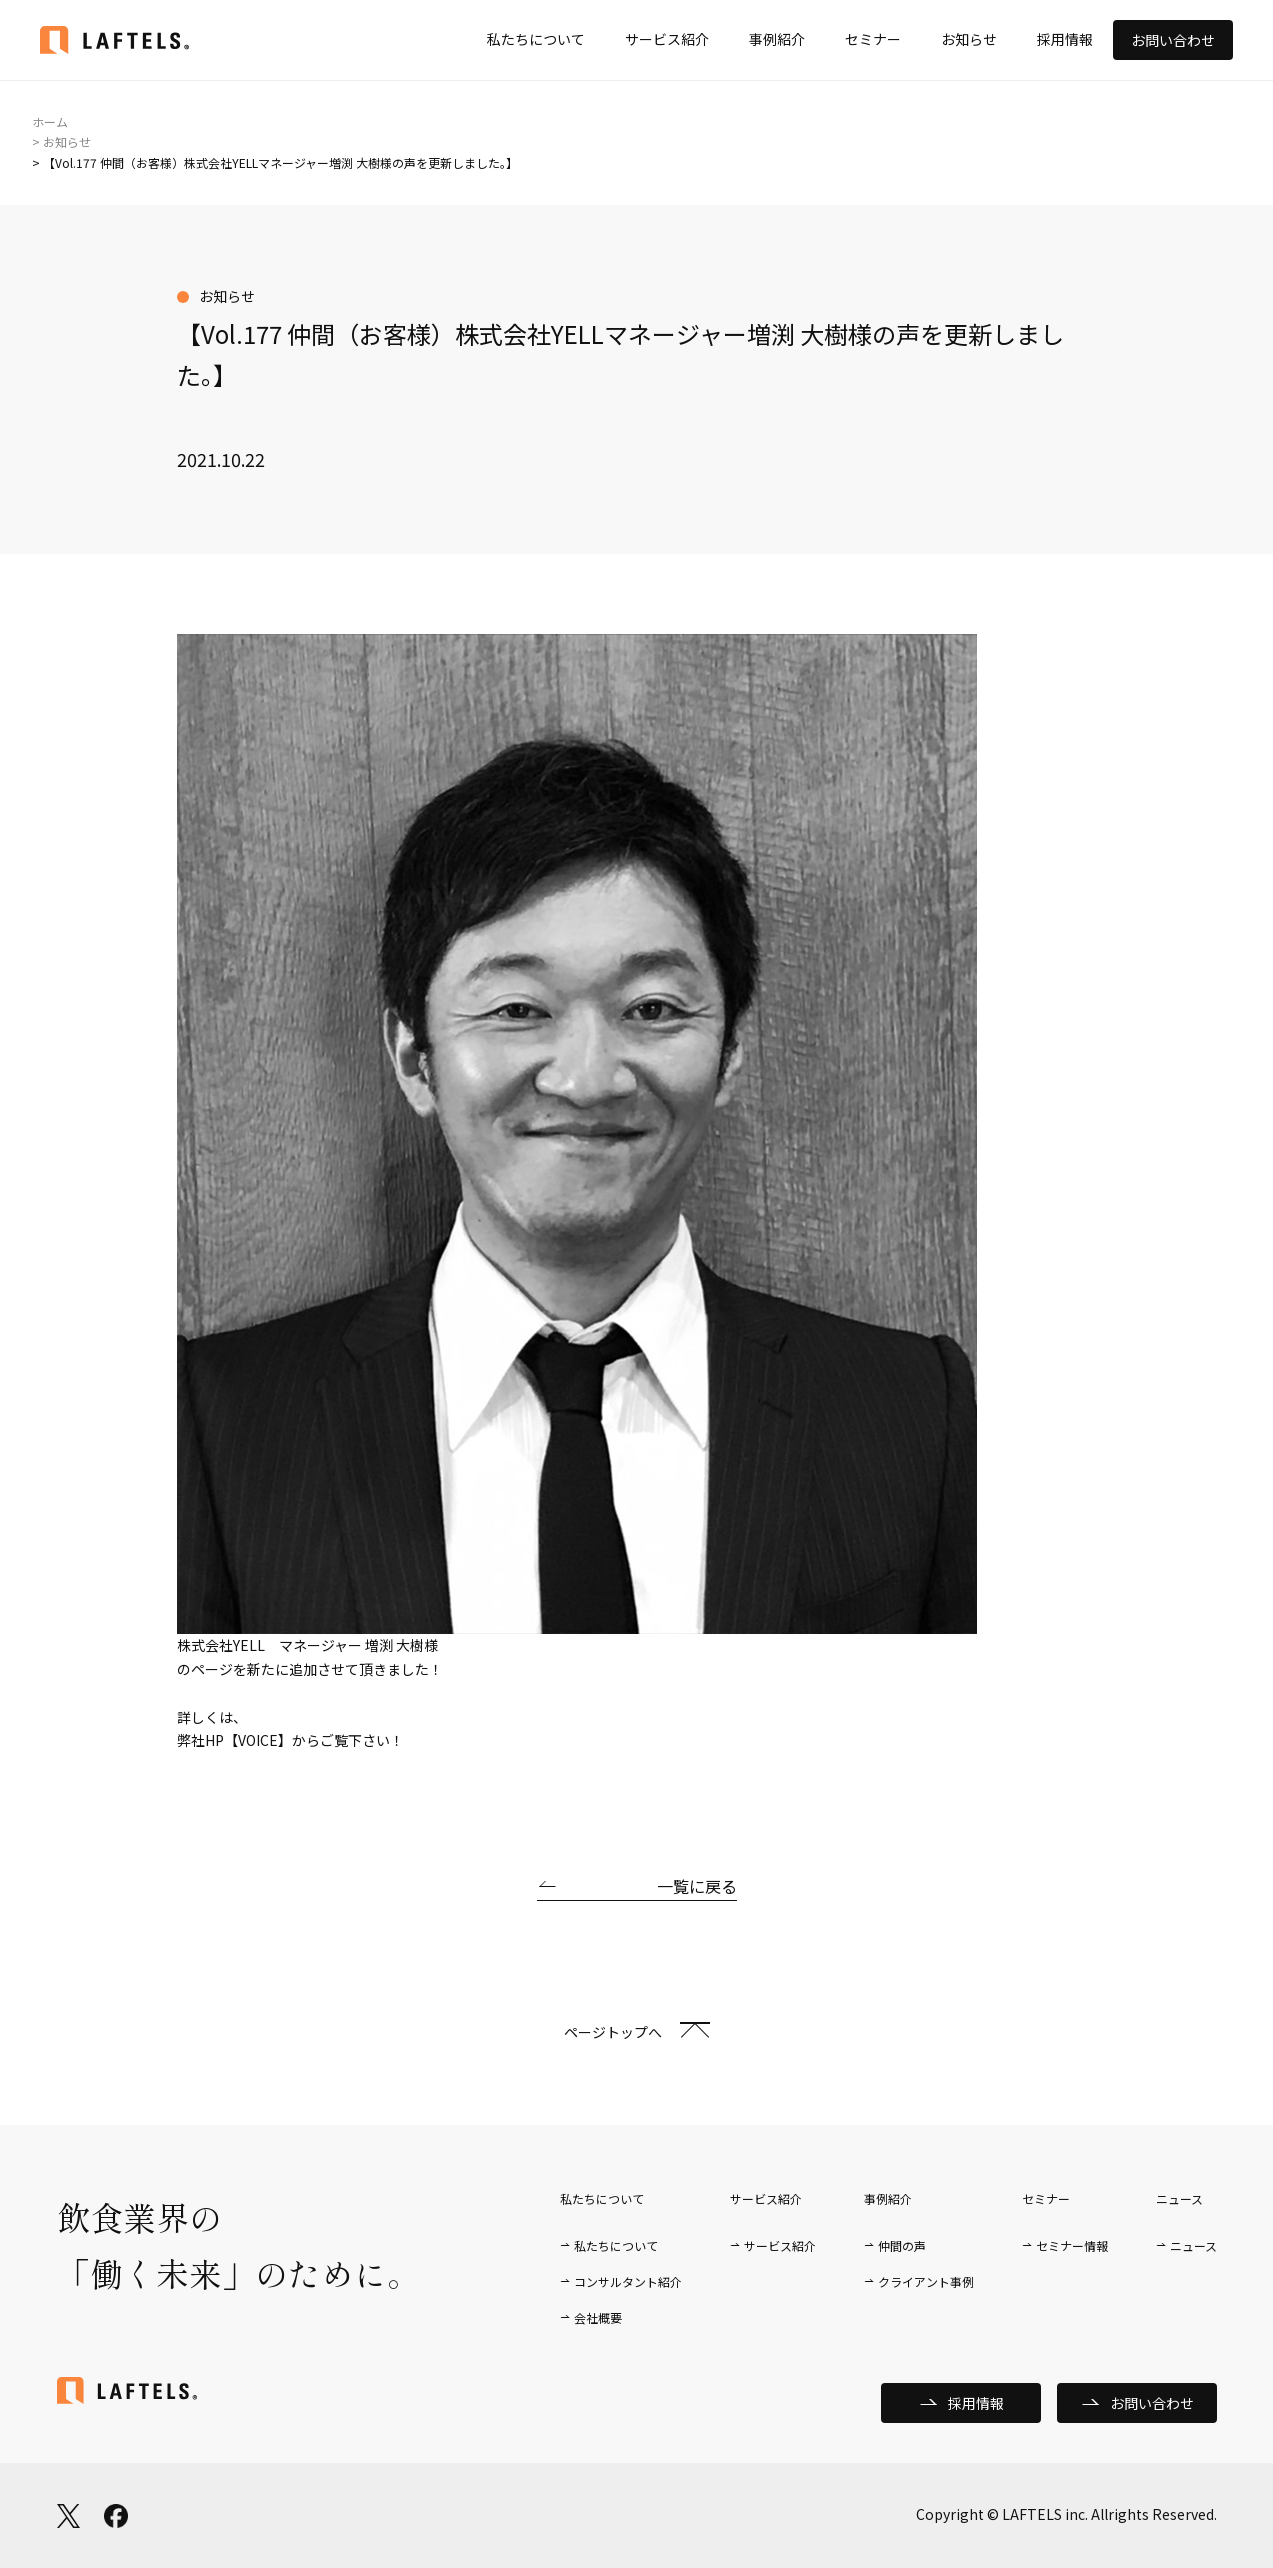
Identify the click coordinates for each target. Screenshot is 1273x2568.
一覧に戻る (697, 1886)
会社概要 (598, 2317)
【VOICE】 (258, 1740)
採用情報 (1065, 39)
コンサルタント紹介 (628, 2281)
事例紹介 (777, 39)
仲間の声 (902, 2245)
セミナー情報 (1072, 2245)
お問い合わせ (1173, 40)
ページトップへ (613, 2032)
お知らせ (969, 39)
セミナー (873, 39)
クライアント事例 (926, 2281)
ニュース (1193, 2245)
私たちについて (536, 39)
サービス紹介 (667, 39)
